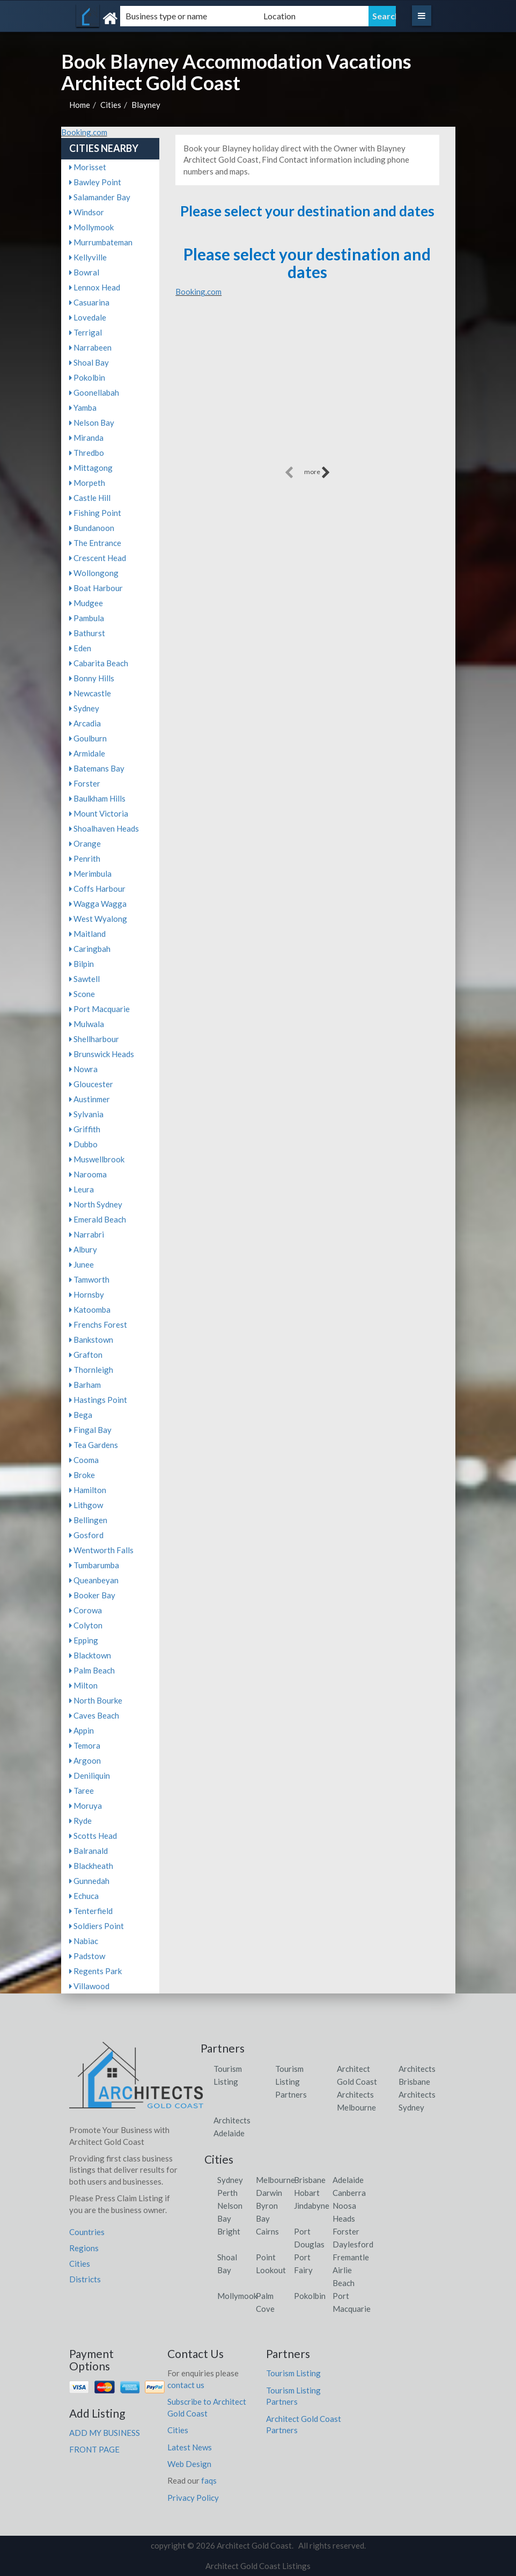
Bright (228, 2231)
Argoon (85, 1760)
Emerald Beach (97, 1219)
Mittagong (91, 467)
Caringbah (89, 949)
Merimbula (90, 873)
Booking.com (84, 132)
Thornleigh (91, 1369)
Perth (227, 2192)
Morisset (87, 167)
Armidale (87, 753)
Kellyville (88, 257)
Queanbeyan (94, 1580)
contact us (185, 2385)
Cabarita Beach (98, 663)
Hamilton (87, 1490)
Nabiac (83, 1941)
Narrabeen (90, 347)
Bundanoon (91, 528)
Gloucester (91, 1084)
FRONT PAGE (94, 2449)
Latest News (189, 2447)
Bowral (84, 272)
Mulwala (86, 1024)
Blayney (145, 105)
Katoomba (89, 1309)
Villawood (89, 1986)
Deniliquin (89, 1775)
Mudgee (86, 603)
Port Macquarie (99, 1009)
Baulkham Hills (97, 798)
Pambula (86, 618)
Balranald (88, 1850)
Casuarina (89, 302)
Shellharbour (94, 1039)
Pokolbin (87, 377)
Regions (84, 2248)
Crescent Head (97, 558)
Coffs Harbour (97, 888)
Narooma (88, 1174)
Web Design (189, 2464)
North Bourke (95, 1700)
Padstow (87, 1956)
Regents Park (95, 1971)
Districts (85, 2279)
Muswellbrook (96, 1159)
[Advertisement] (307, 389)
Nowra (83, 1069)
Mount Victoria (98, 813)
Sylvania (86, 1114)
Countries (87, 2232)
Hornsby (86, 1294)
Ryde (80, 1820)
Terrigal (85, 332)
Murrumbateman (100, 242)
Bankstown (91, 1339)
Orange (85, 843)
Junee (81, 1264)
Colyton (85, 1625)
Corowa (85, 1610)
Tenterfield (91, 1911)
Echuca (84, 1896)
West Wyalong (98, 918)
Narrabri (86, 1234)
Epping (83, 1640)
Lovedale (87, 317)
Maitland (87, 933)
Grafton (85, 1354)
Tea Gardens (93, 1445)
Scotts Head (93, 1835)
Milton (83, 1685)
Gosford (86, 1535)
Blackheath (91, 1866)
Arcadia (85, 723)
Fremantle (351, 2257)
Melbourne (275, 2180)
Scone (82, 994)
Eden (80, 648)
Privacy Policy (193, 2497)
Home (79, 105)
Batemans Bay (96, 768)
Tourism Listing (293, 2373)
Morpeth (87, 482)
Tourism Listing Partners (291, 2081)
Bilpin (81, 964)
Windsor (86, 212)
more (317, 472)
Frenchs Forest (98, 1324)
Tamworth (89, 1279)
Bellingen (88, 1520)
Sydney (84, 708)
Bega (80, 1415)
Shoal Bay (89, 362)
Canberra (349, 2192)
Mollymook (91, 227)
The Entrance (95, 543)
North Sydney (95, 1204)
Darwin (269, 2192)
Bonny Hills (91, 678)
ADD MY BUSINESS (104, 2432)
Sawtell (84, 979)
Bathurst (87, 633)
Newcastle (90, 693)
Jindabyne (311, 2205)
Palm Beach (92, 1670)
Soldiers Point (96, 1926)
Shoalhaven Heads (104, 828)
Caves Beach (94, 1715)
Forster (84, 783)
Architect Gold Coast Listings (258, 2566)
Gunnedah (89, 1881)
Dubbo (83, 1144)
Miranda (86, 437)
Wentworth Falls (101, 1550)
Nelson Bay (91, 422)
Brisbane (310, 2180)
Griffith (84, 1129)
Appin (81, 1730)
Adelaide (348, 2180)
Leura (81, 1189)
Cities (110, 105)
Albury (83, 1249)
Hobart (307, 2192)
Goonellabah (94, 392)
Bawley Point (95, 182)
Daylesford (353, 2244)
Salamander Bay (99, 197)
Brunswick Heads (101, 1054)
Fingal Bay (90, 1430)
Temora (84, 1745)
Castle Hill (89, 498)
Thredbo (86, 452)
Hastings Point (98, 1400)
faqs (209, 2480)
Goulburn (88, 738)
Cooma (84, 1460)
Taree (81, 1790)
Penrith (84, 858)
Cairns (267, 2231)
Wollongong (94, 573)
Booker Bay (92, 1595)
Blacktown (90, 1655)
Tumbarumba (94, 1565)
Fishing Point (95, 513)
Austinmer (89, 1099)
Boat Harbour (96, 588)
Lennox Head (94, 287)
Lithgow (86, 1505)
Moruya (85, 1805)
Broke (82, 1475)
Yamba (83, 407)
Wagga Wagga (98, 903)
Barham (85, 1384)
